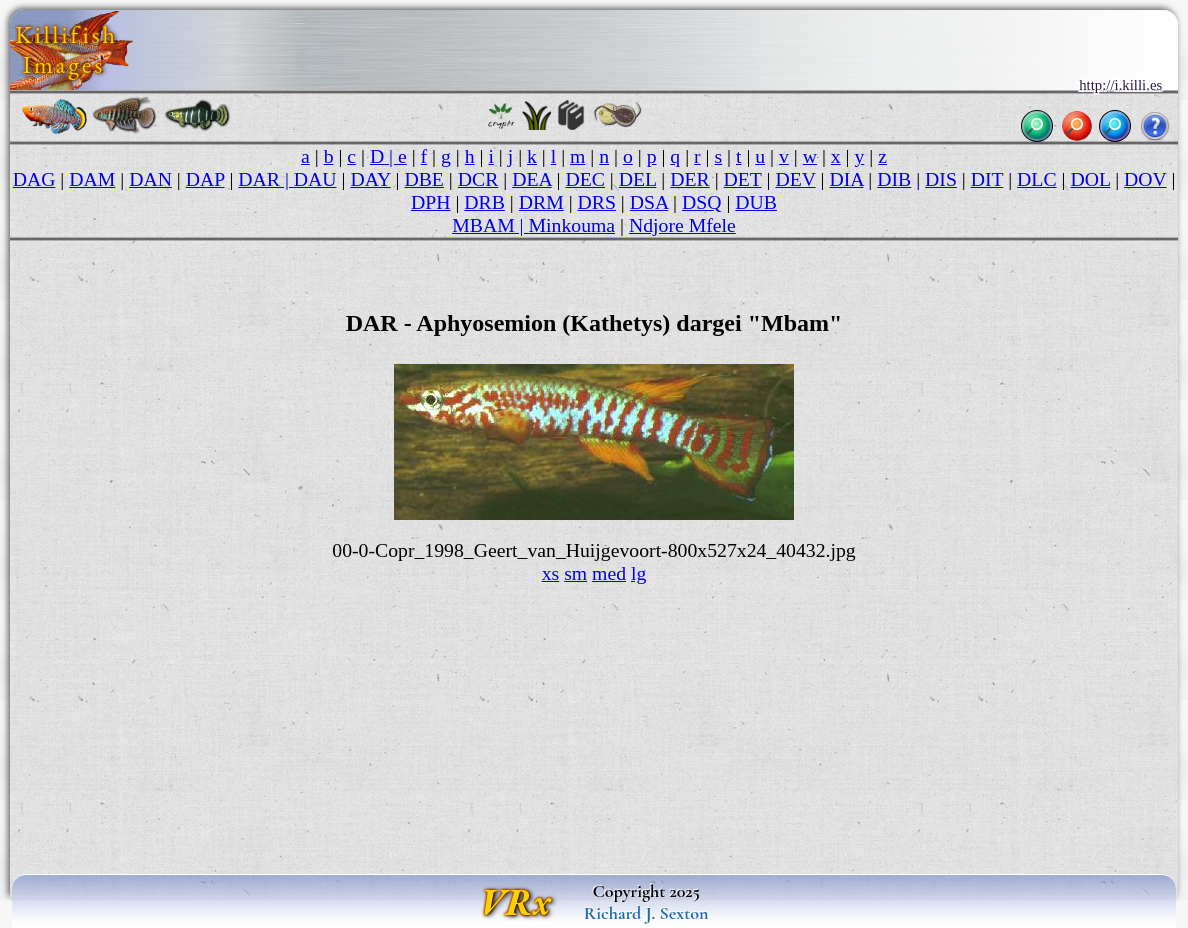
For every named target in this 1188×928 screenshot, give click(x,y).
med (609, 573)
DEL (638, 179)
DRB (484, 202)
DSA (649, 202)
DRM (541, 202)
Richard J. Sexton (646, 913)
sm (575, 573)
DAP (205, 179)
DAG (34, 179)
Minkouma (572, 225)
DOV (1145, 179)
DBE (423, 179)
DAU (315, 179)
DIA (846, 179)
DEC (584, 179)
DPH (430, 202)
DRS (597, 202)
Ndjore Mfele (682, 225)
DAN (150, 179)
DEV (795, 179)
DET (743, 179)
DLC (1036, 179)
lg (638, 573)
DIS (941, 179)
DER (689, 179)
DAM (92, 179)
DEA (531, 179)
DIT (987, 179)
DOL (1090, 179)
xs (551, 573)
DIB (894, 179)
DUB (756, 202)
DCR (478, 179)
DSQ (701, 202)
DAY (370, 179)
